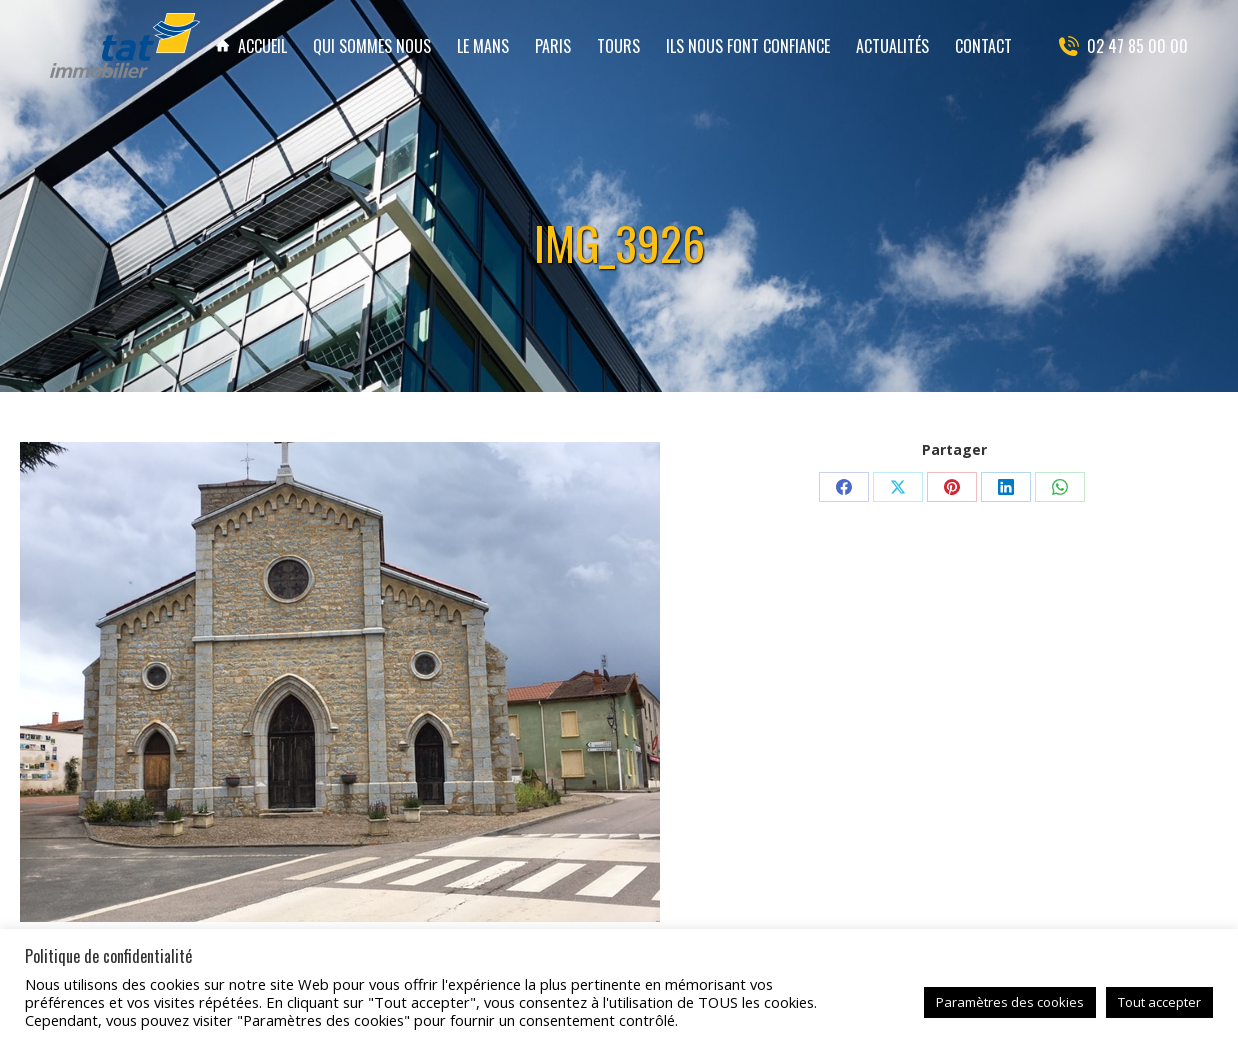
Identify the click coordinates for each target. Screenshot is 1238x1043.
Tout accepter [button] (1159, 1002)
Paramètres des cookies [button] (1010, 1002)
